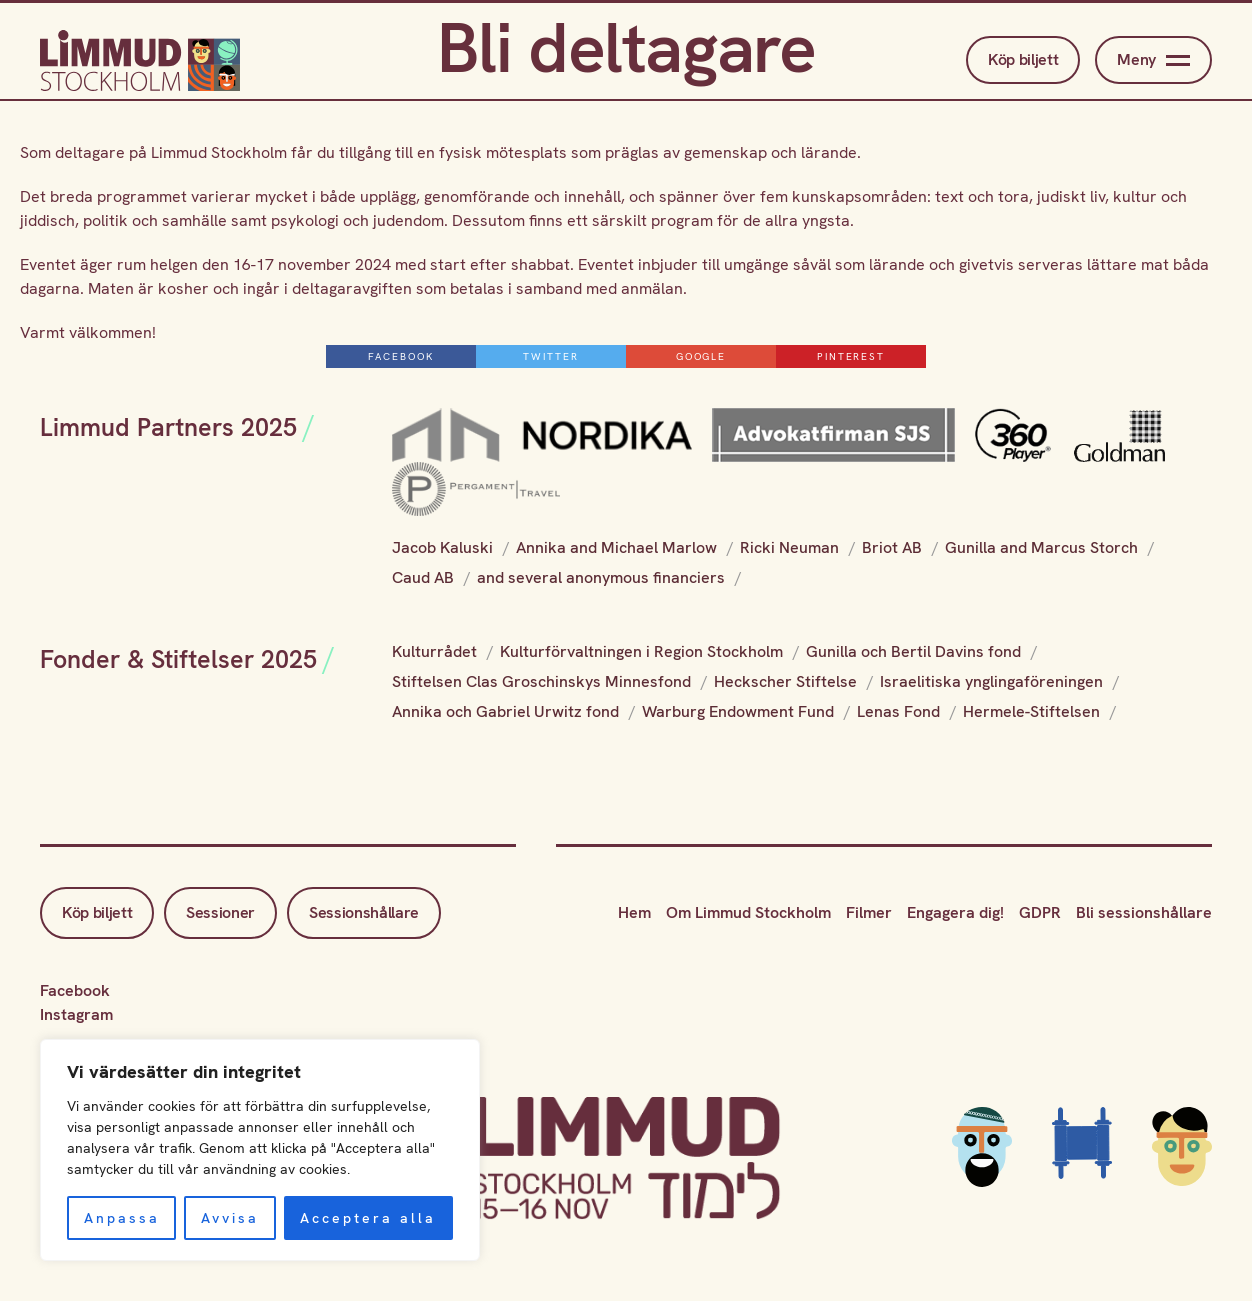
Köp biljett (1023, 59)
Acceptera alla (368, 1218)
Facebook (75, 990)
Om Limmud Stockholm (748, 912)
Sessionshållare (365, 912)
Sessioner (220, 912)
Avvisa (230, 1218)
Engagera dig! (955, 912)
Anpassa (122, 1218)
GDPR (1040, 912)
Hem (634, 912)
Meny (1153, 60)
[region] (260, 1150)
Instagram (76, 1014)
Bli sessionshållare (1144, 912)
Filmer (869, 912)
